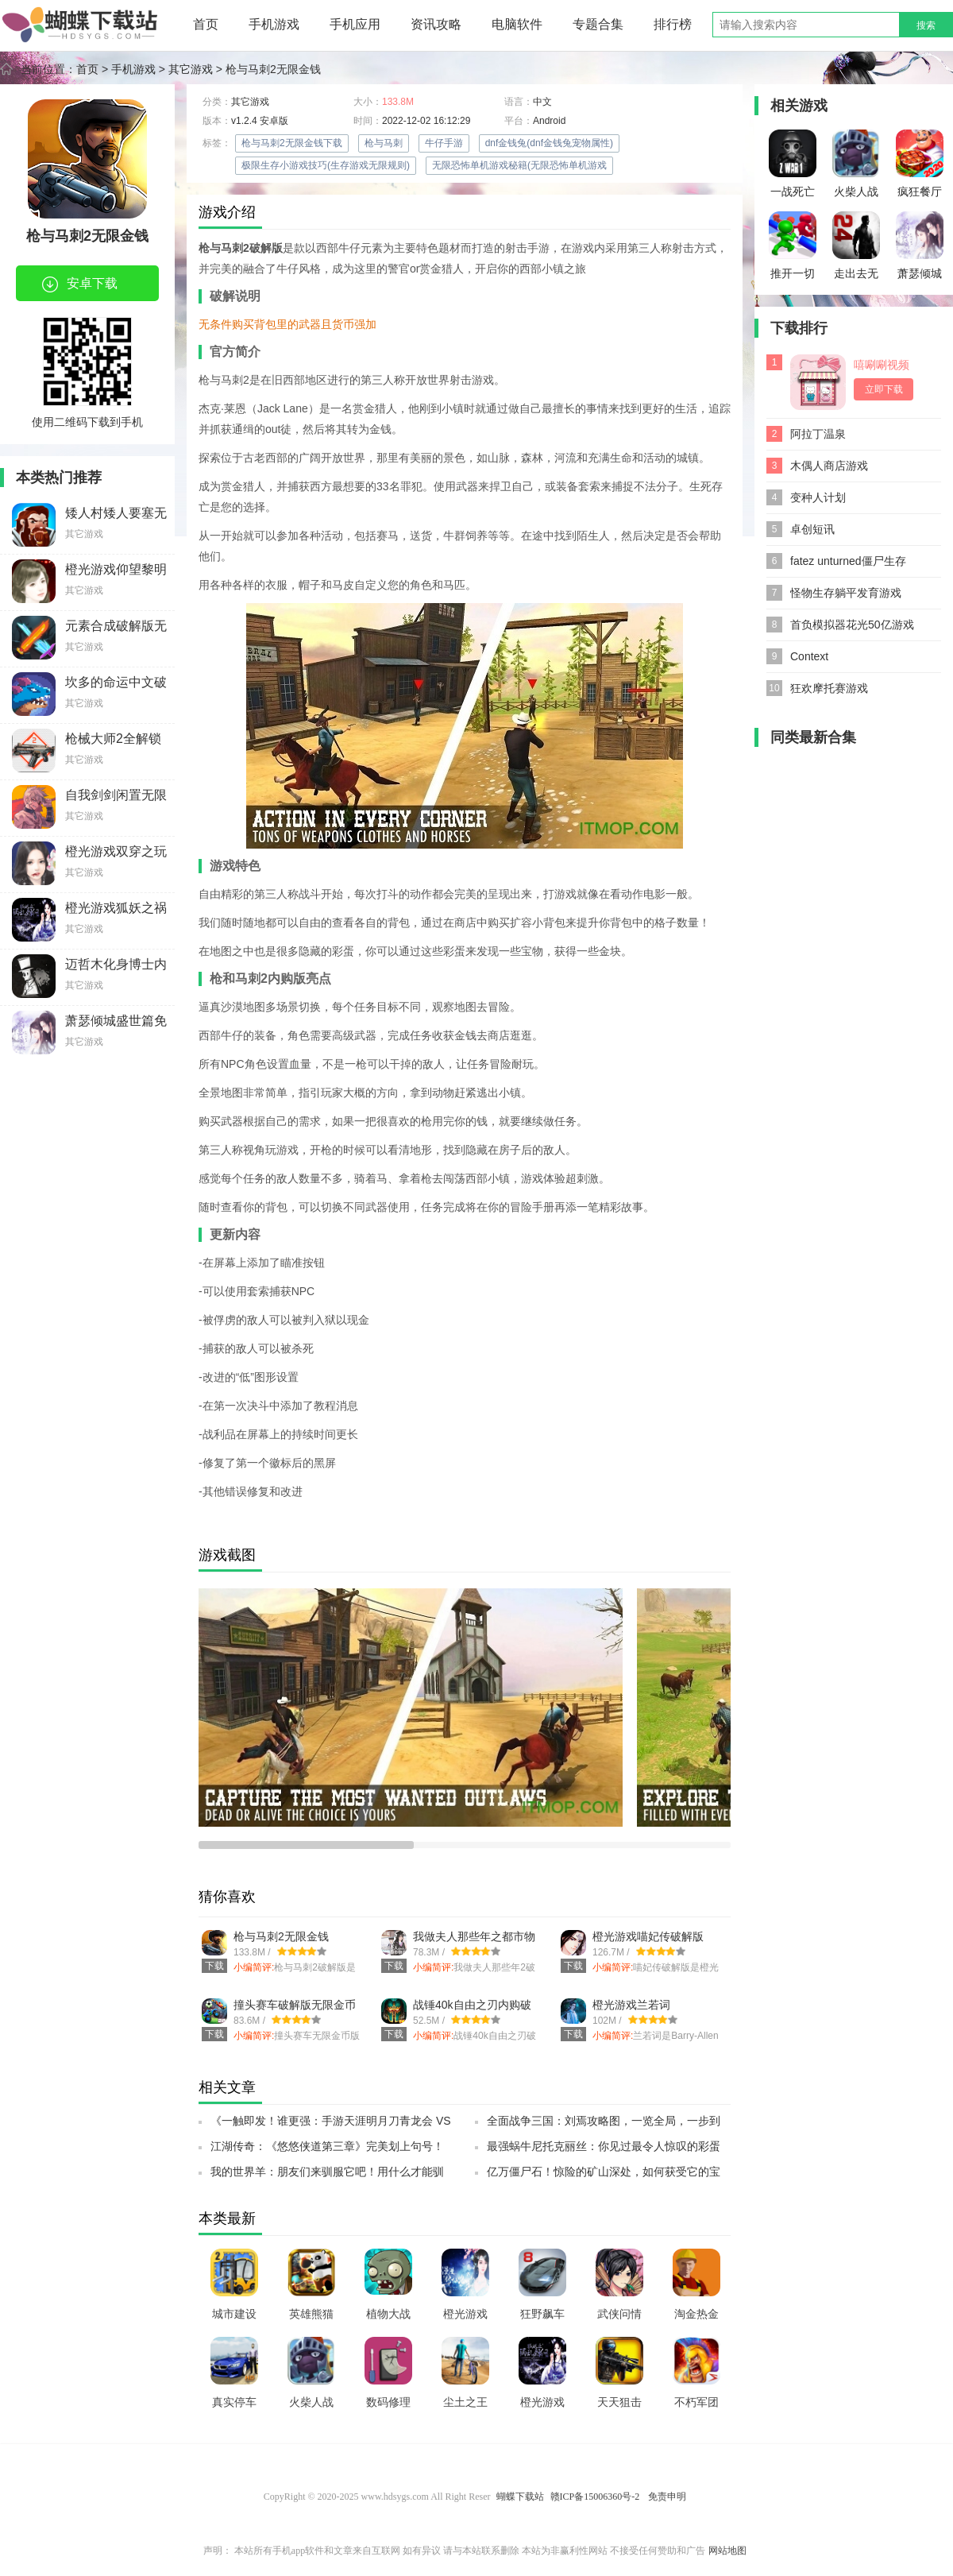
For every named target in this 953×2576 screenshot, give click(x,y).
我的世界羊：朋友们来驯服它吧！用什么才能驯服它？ (327, 2176)
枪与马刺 (384, 143)
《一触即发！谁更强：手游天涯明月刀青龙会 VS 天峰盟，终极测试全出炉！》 (330, 2125)
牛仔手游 (444, 143)
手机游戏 (274, 24)
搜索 (926, 25)
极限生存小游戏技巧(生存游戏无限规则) (325, 165)
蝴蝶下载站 (520, 2496)
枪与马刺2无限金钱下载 (291, 143)
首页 (205, 24)
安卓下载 (80, 284)
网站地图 (727, 2550)
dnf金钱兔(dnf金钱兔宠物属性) (549, 143)
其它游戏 (190, 69)
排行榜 (673, 24)
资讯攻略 (436, 24)
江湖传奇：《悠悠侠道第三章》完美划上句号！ (327, 2146)
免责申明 (667, 2496)
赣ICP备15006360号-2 (595, 2496)
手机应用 (355, 24)
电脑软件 (517, 24)
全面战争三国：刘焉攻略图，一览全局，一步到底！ (603, 2125)
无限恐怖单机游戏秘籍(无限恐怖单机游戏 (519, 165)
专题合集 (598, 24)
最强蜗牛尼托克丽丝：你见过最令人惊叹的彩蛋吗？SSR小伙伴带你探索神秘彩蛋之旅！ (603, 2151)
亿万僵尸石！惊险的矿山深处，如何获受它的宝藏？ (603, 2176)
